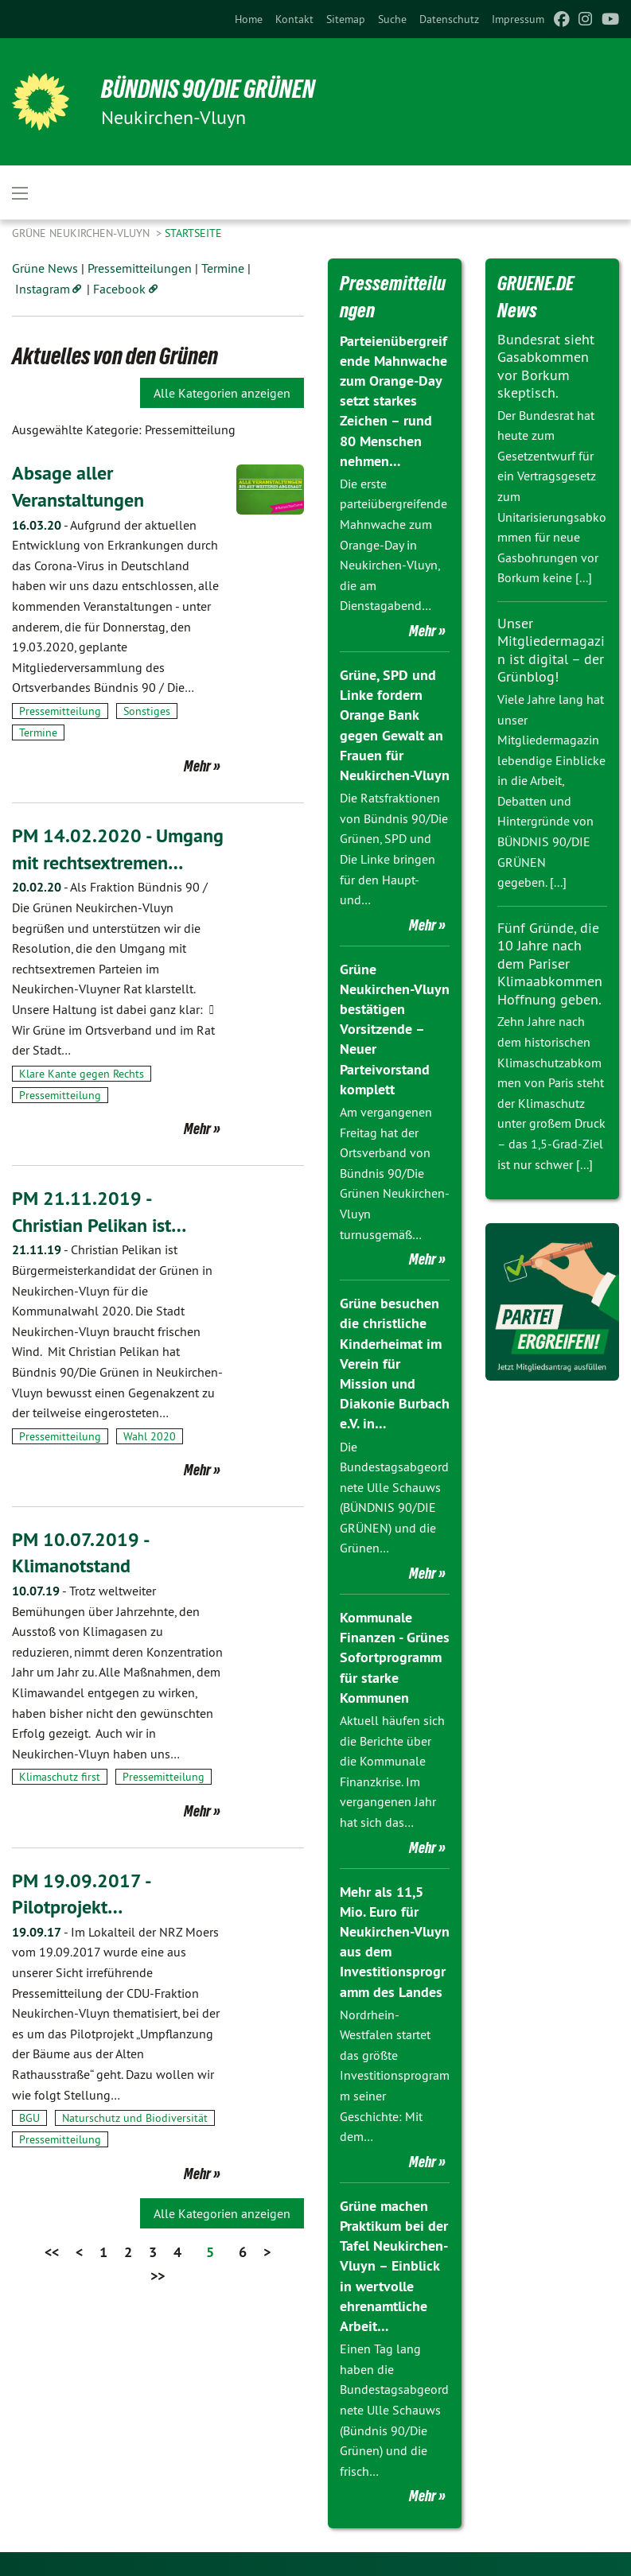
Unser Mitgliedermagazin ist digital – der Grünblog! (551, 650)
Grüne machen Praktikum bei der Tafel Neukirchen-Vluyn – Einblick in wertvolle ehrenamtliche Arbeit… (394, 2266)
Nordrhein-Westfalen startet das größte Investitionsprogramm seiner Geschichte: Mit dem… (395, 2076)
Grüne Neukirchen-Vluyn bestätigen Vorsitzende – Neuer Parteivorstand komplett (395, 1029)
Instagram (42, 289)
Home (249, 19)
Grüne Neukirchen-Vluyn (82, 233)
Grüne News (45, 268)
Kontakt (294, 19)
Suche (392, 19)
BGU (29, 2118)
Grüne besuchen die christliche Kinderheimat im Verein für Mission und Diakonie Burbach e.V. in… (395, 1363)
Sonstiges (146, 711)
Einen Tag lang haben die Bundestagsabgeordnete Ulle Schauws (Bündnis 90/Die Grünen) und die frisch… (394, 2410)
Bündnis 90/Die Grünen (208, 89)
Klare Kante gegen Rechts (81, 1074)
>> (157, 2276)
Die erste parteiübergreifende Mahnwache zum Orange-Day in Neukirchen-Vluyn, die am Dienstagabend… (393, 545)
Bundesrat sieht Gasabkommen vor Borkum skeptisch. (545, 366)
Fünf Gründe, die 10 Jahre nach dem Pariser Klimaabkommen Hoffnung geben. (549, 963)
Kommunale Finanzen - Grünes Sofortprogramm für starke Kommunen (395, 1657)
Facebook (119, 289)
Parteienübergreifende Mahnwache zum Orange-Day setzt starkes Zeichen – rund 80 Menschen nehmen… (393, 401)
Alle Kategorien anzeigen (222, 393)
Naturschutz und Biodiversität (135, 2118)
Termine (222, 268)
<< (52, 2252)
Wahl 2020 (149, 1436)
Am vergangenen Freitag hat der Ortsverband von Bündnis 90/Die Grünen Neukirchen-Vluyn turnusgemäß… (395, 1173)
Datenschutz (449, 19)
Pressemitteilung (60, 711)
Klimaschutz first (59, 1777)
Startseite (193, 233)
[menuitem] (249, 19)
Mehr (197, 766)
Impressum (518, 19)
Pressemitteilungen (140, 268)
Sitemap (345, 19)
